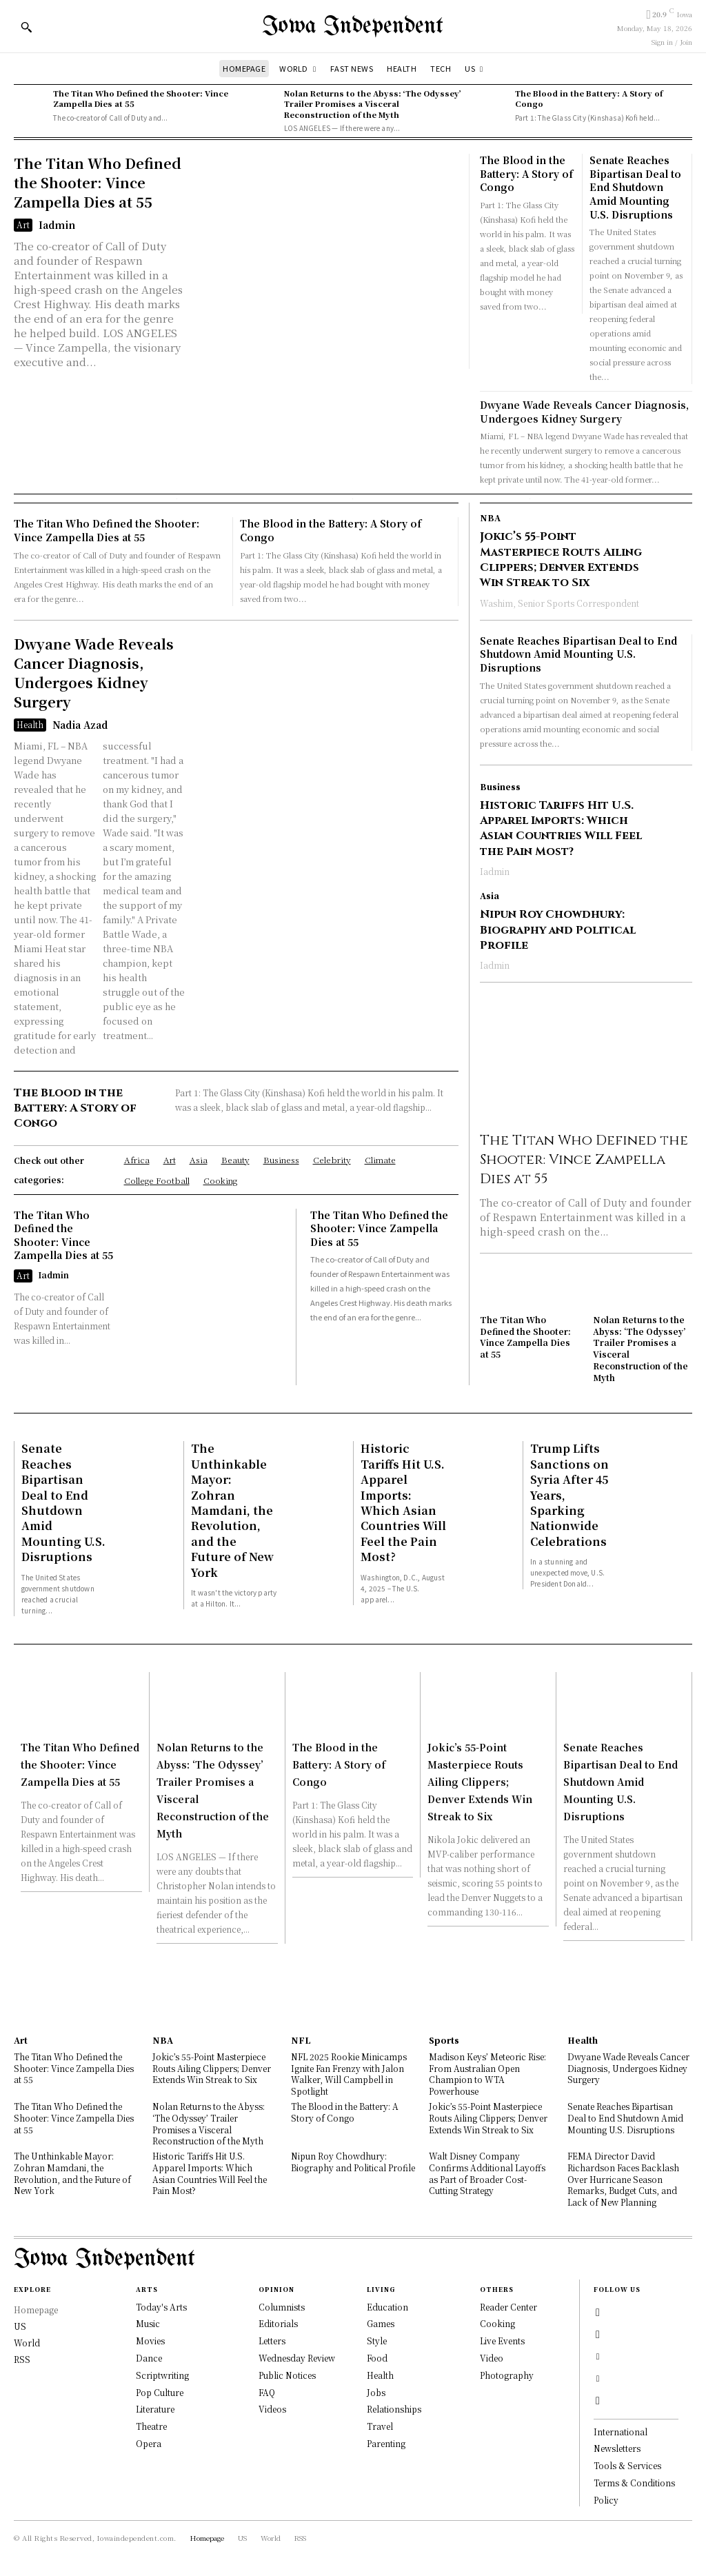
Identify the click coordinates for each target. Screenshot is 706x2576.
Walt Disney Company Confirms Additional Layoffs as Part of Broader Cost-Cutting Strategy (487, 2173)
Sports (444, 2040)
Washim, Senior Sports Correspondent (559, 603)
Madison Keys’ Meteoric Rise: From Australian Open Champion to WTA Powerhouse (487, 2074)
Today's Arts (161, 2307)
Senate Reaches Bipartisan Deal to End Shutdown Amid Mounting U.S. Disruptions (635, 187)
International (620, 2431)
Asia (489, 896)
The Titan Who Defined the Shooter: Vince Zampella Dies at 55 (140, 98)
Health (30, 724)
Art (23, 224)
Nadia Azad (80, 725)
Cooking (497, 2323)
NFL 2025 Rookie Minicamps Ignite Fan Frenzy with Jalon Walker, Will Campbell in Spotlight (349, 2074)
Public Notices (287, 2375)
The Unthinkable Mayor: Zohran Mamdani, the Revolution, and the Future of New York (232, 1510)
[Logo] (352, 26)
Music (148, 2323)
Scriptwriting (162, 2375)
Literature (155, 2409)
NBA (490, 518)
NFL (301, 2040)
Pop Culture (159, 2392)
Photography (507, 2375)
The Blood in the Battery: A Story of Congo (589, 98)
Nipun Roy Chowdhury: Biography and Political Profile (558, 930)
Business (500, 787)
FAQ (267, 2392)
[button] (26, 26)
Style (377, 2340)
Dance (149, 2358)
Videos (272, 2409)
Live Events (502, 2340)
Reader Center (508, 2307)
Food (377, 2358)
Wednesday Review (297, 2358)
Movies (150, 2340)
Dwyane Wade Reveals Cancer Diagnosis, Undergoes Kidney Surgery (584, 411)
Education (387, 2307)
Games (380, 2323)
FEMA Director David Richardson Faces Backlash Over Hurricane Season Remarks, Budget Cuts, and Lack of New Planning (623, 2179)
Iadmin (57, 225)
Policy (606, 2500)
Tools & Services (627, 2465)
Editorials (278, 2323)
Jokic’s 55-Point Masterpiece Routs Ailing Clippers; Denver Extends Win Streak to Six (561, 559)
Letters (272, 2340)
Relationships (394, 2409)
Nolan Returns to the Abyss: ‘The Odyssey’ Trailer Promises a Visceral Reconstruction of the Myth (372, 104)
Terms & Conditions (634, 2482)
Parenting (386, 2443)
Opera (148, 2443)
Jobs (376, 2392)
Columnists (282, 2307)
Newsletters (617, 2448)
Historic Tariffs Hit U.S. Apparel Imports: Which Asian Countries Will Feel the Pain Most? (561, 828)
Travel (380, 2426)
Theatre (151, 2426)
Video (491, 2358)
